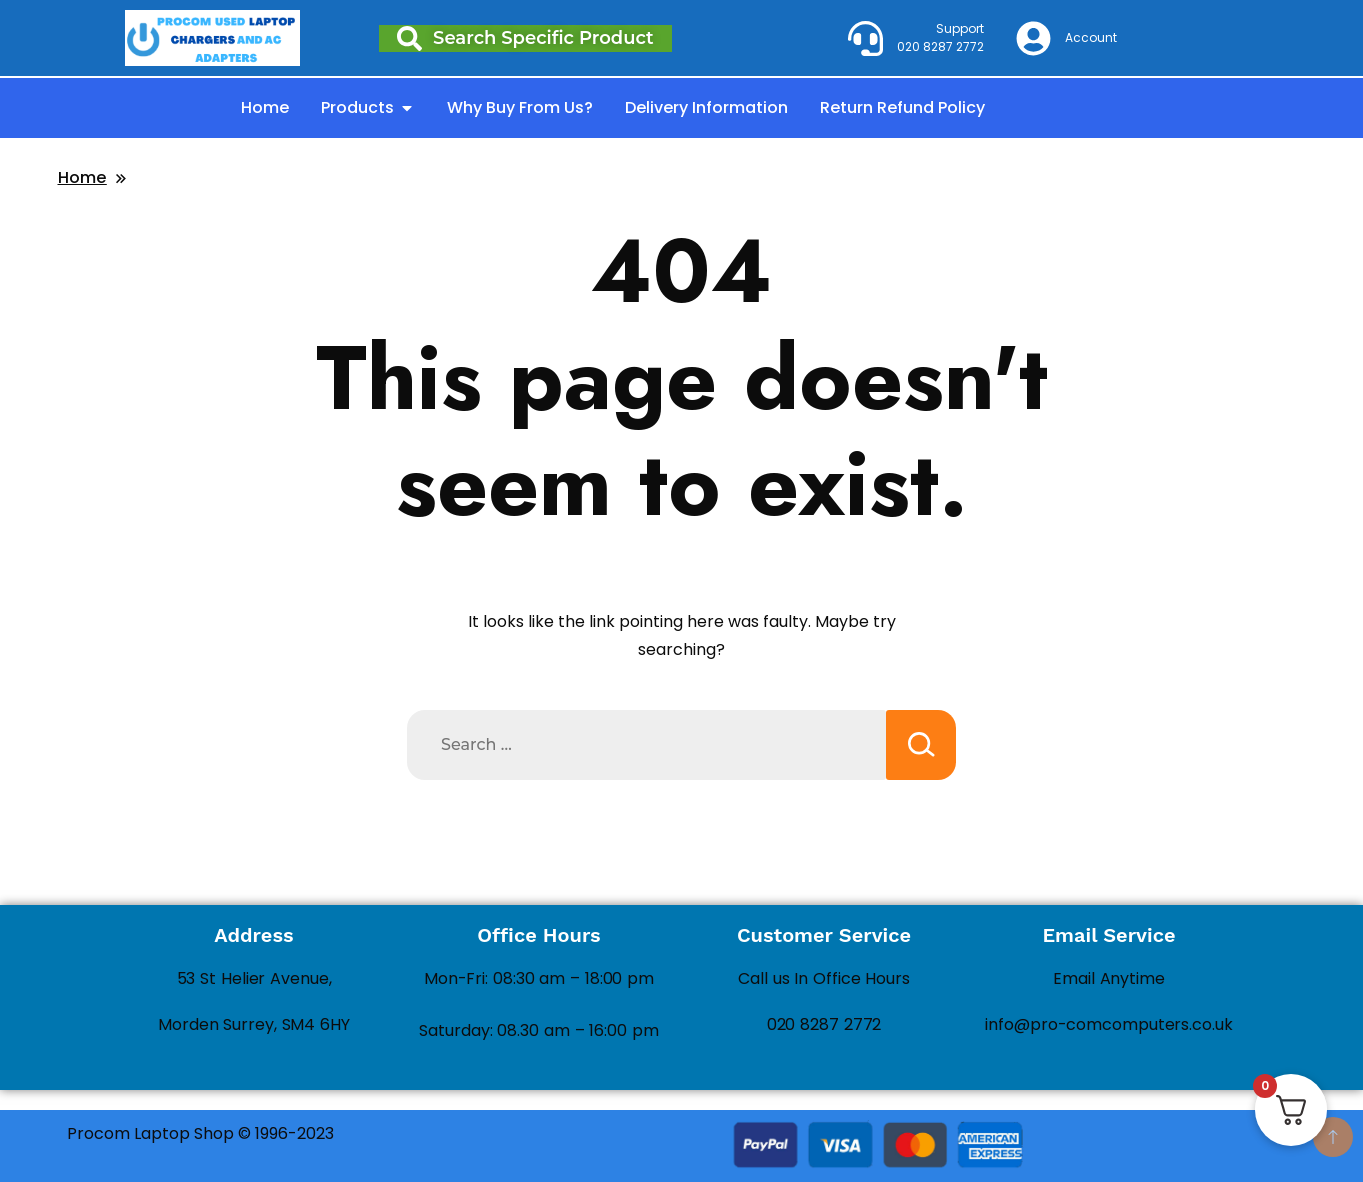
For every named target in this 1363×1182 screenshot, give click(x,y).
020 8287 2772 (824, 1024)
